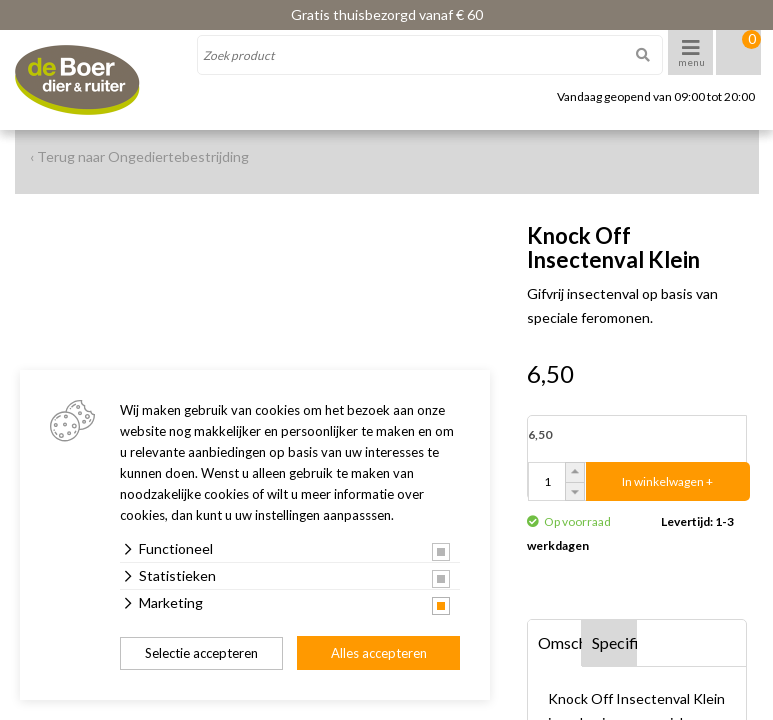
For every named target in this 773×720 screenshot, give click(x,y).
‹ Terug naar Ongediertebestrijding (139, 156)
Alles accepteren (379, 653)
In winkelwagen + (667, 481)
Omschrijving (560, 642)
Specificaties (614, 642)
